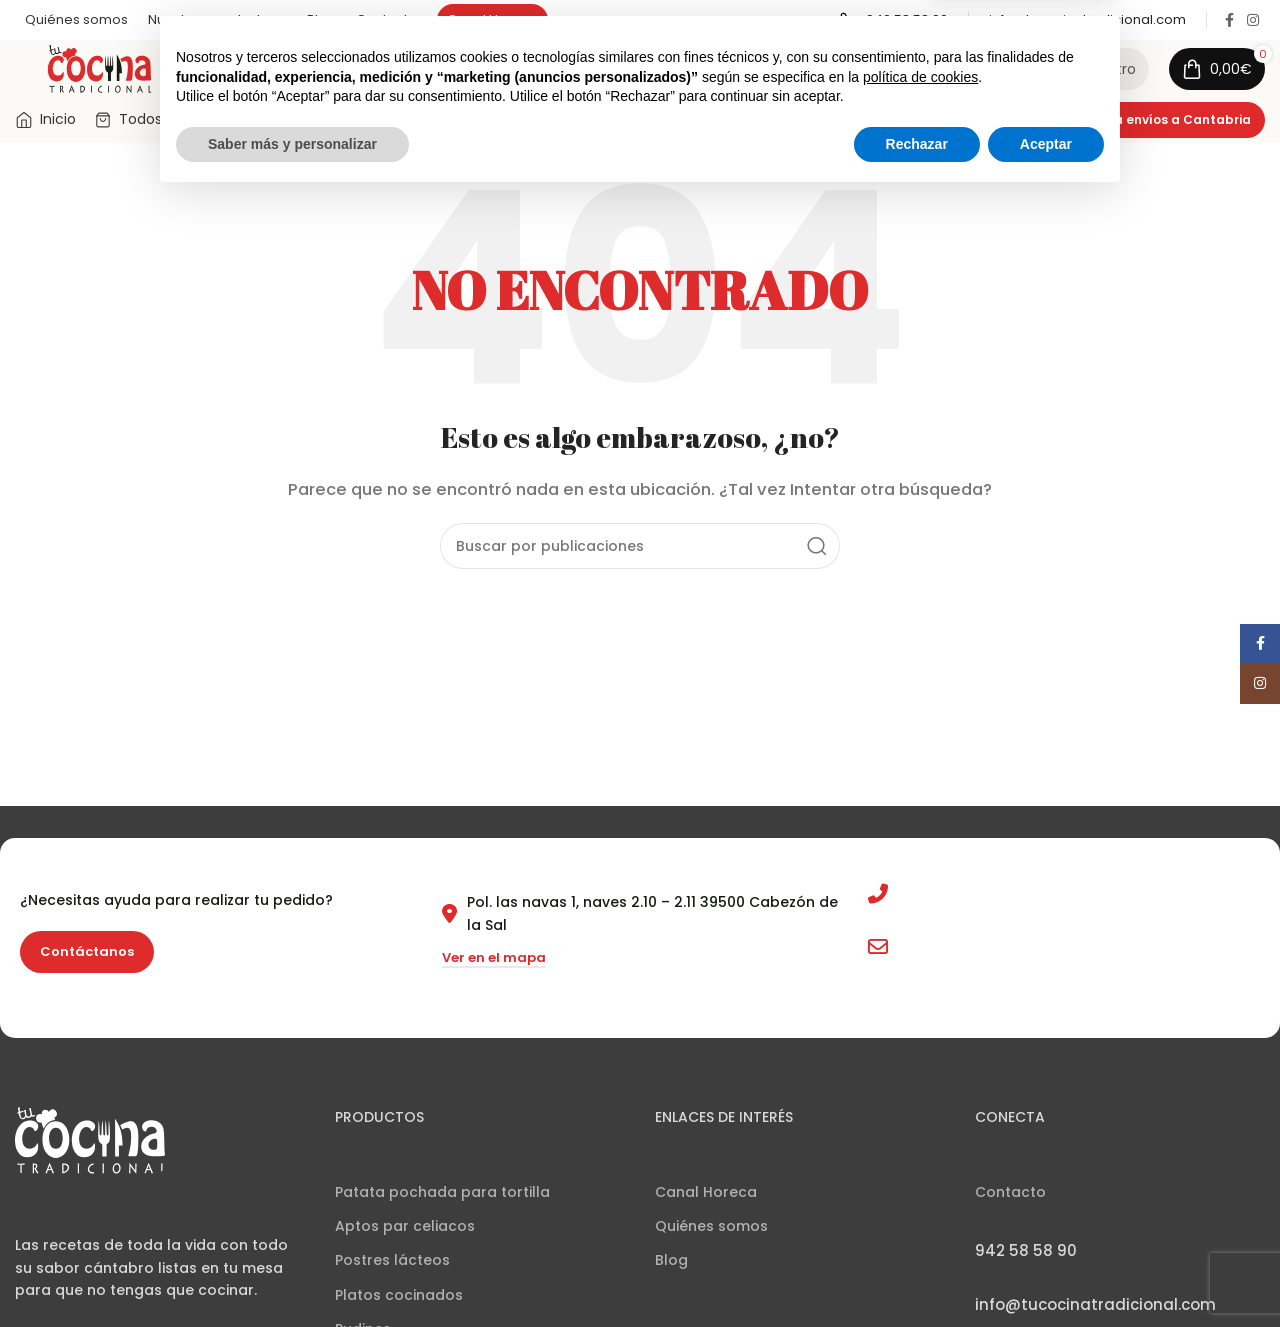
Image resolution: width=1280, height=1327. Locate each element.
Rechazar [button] (917, 1272)
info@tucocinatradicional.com (1010, 953)
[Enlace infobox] (894, 20)
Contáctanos (87, 958)
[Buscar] (578, 72)
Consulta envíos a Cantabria (1157, 125)
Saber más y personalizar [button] (292, 1272)
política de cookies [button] (920, 1205)
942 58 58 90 (945, 901)
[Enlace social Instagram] (1253, 20)
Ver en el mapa (494, 964)
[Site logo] (99, 70)
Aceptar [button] (1046, 1272)
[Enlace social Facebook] (1229, 20)
